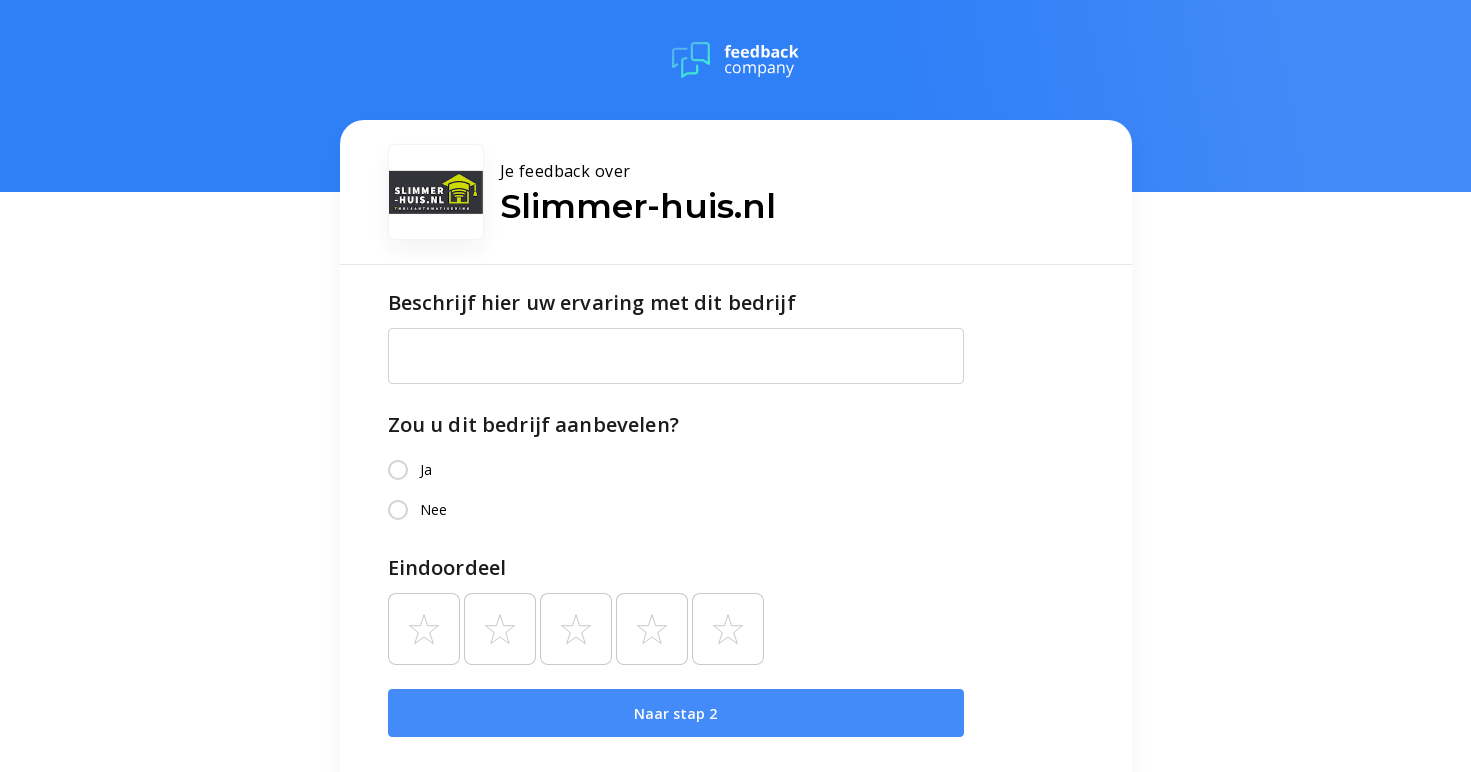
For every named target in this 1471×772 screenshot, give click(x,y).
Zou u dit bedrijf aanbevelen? (533, 424)
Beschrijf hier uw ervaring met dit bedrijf (592, 302)
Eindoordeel (447, 567)
